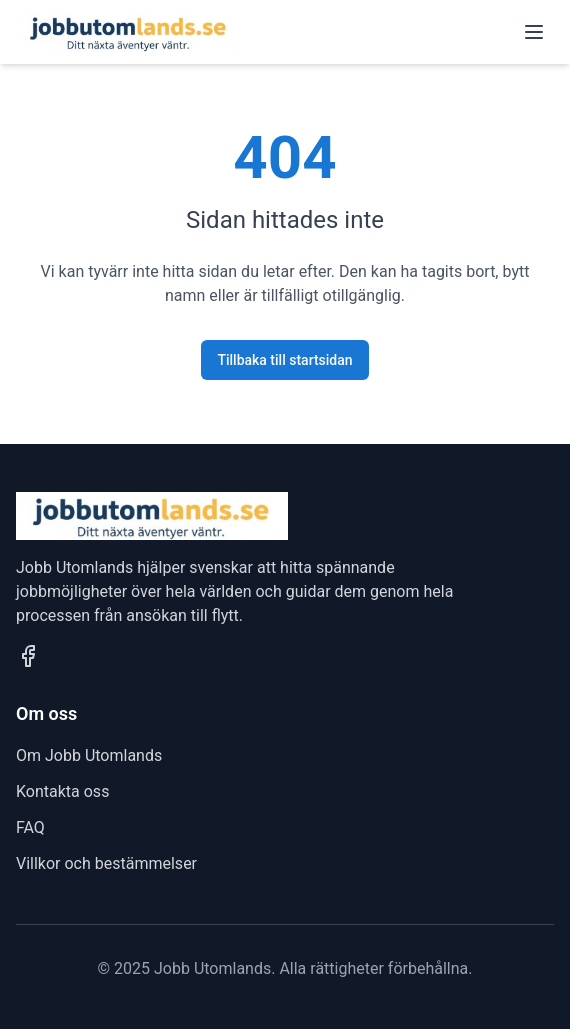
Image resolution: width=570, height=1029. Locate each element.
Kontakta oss (62, 791)
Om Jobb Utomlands (89, 755)
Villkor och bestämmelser (106, 863)
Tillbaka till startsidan (284, 360)
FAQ (30, 827)
